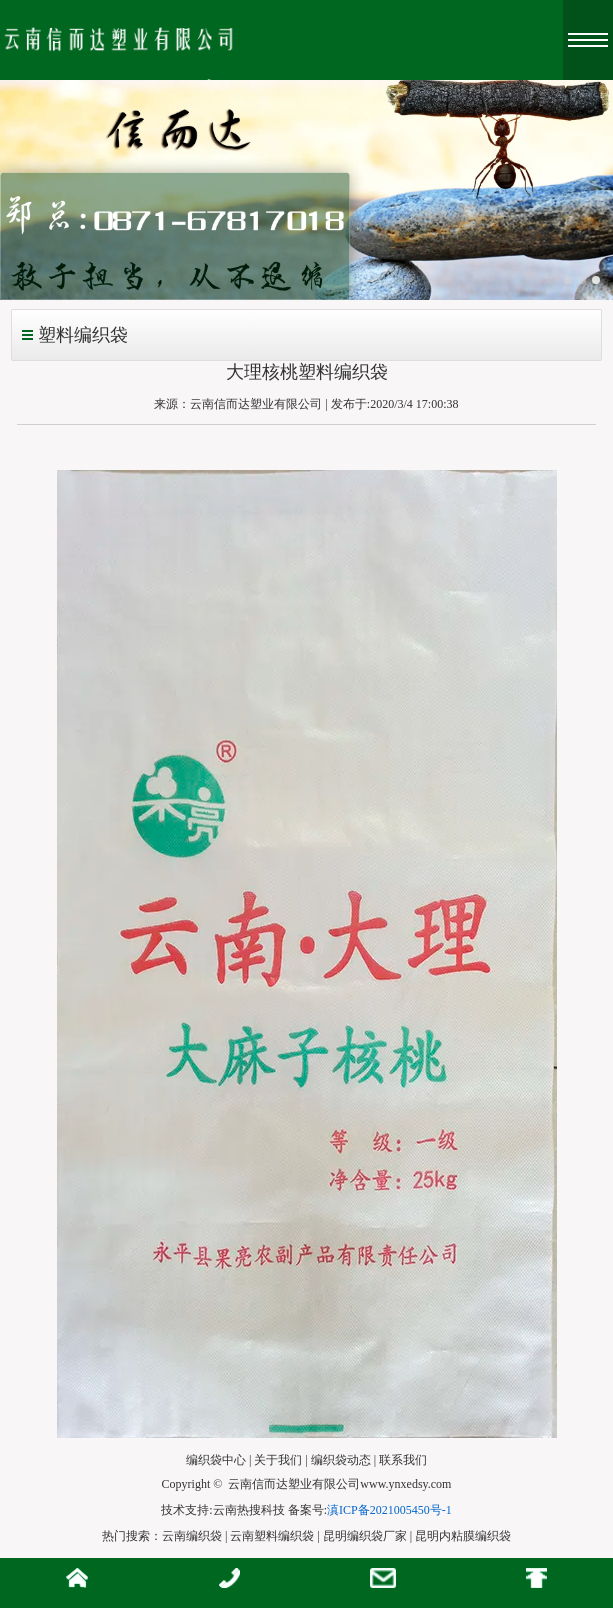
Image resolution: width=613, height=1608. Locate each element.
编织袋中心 (216, 1460)
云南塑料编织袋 (272, 1536)
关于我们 (278, 1460)
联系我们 (403, 1460)
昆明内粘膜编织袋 (463, 1536)
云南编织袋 (192, 1536)
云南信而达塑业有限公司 (256, 404)
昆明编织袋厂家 (365, 1536)
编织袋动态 (341, 1460)
